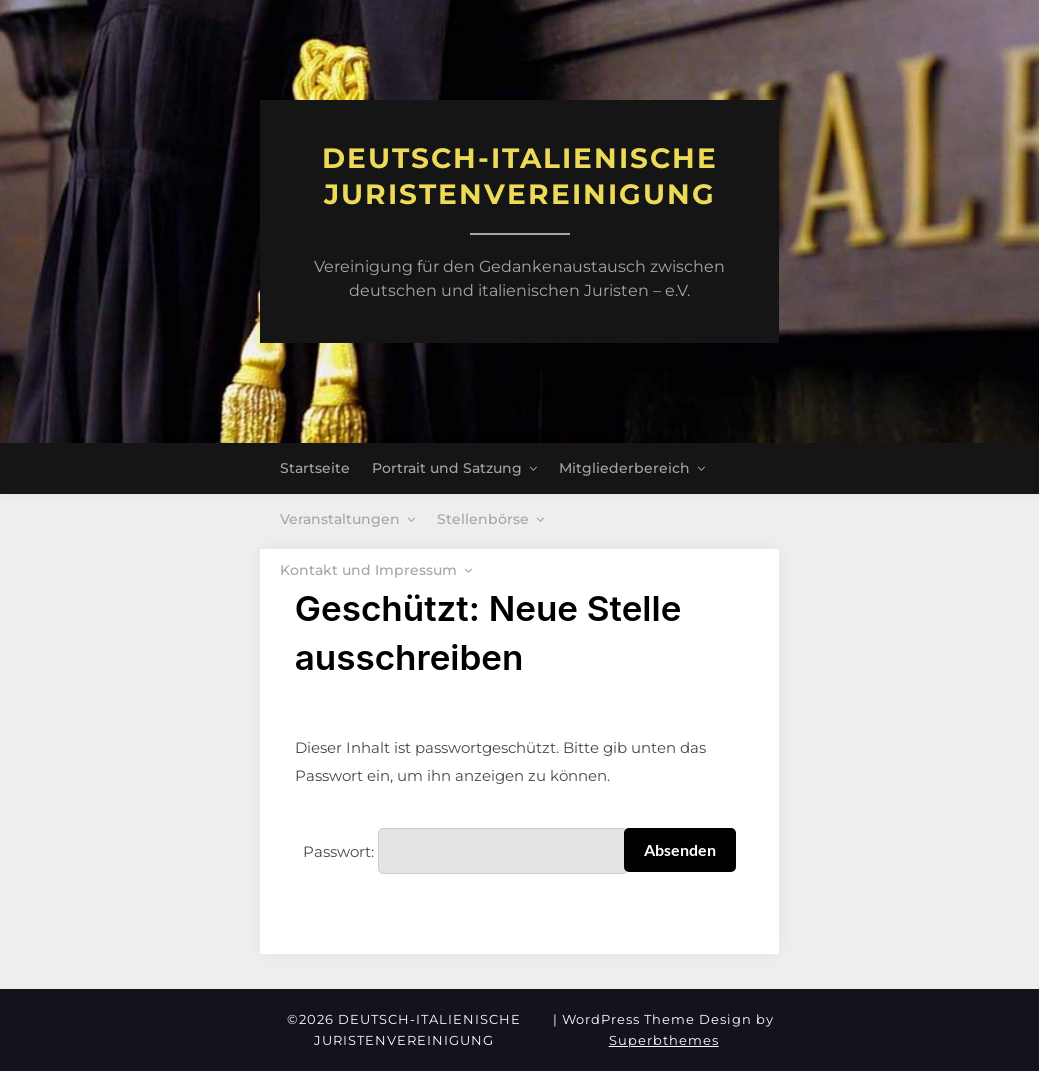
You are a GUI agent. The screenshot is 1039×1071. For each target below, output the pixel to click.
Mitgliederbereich (624, 468)
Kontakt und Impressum (368, 570)
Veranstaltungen (340, 519)
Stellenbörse (483, 519)
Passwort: (465, 851)
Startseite (315, 468)
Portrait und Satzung (447, 468)
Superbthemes (664, 1040)
